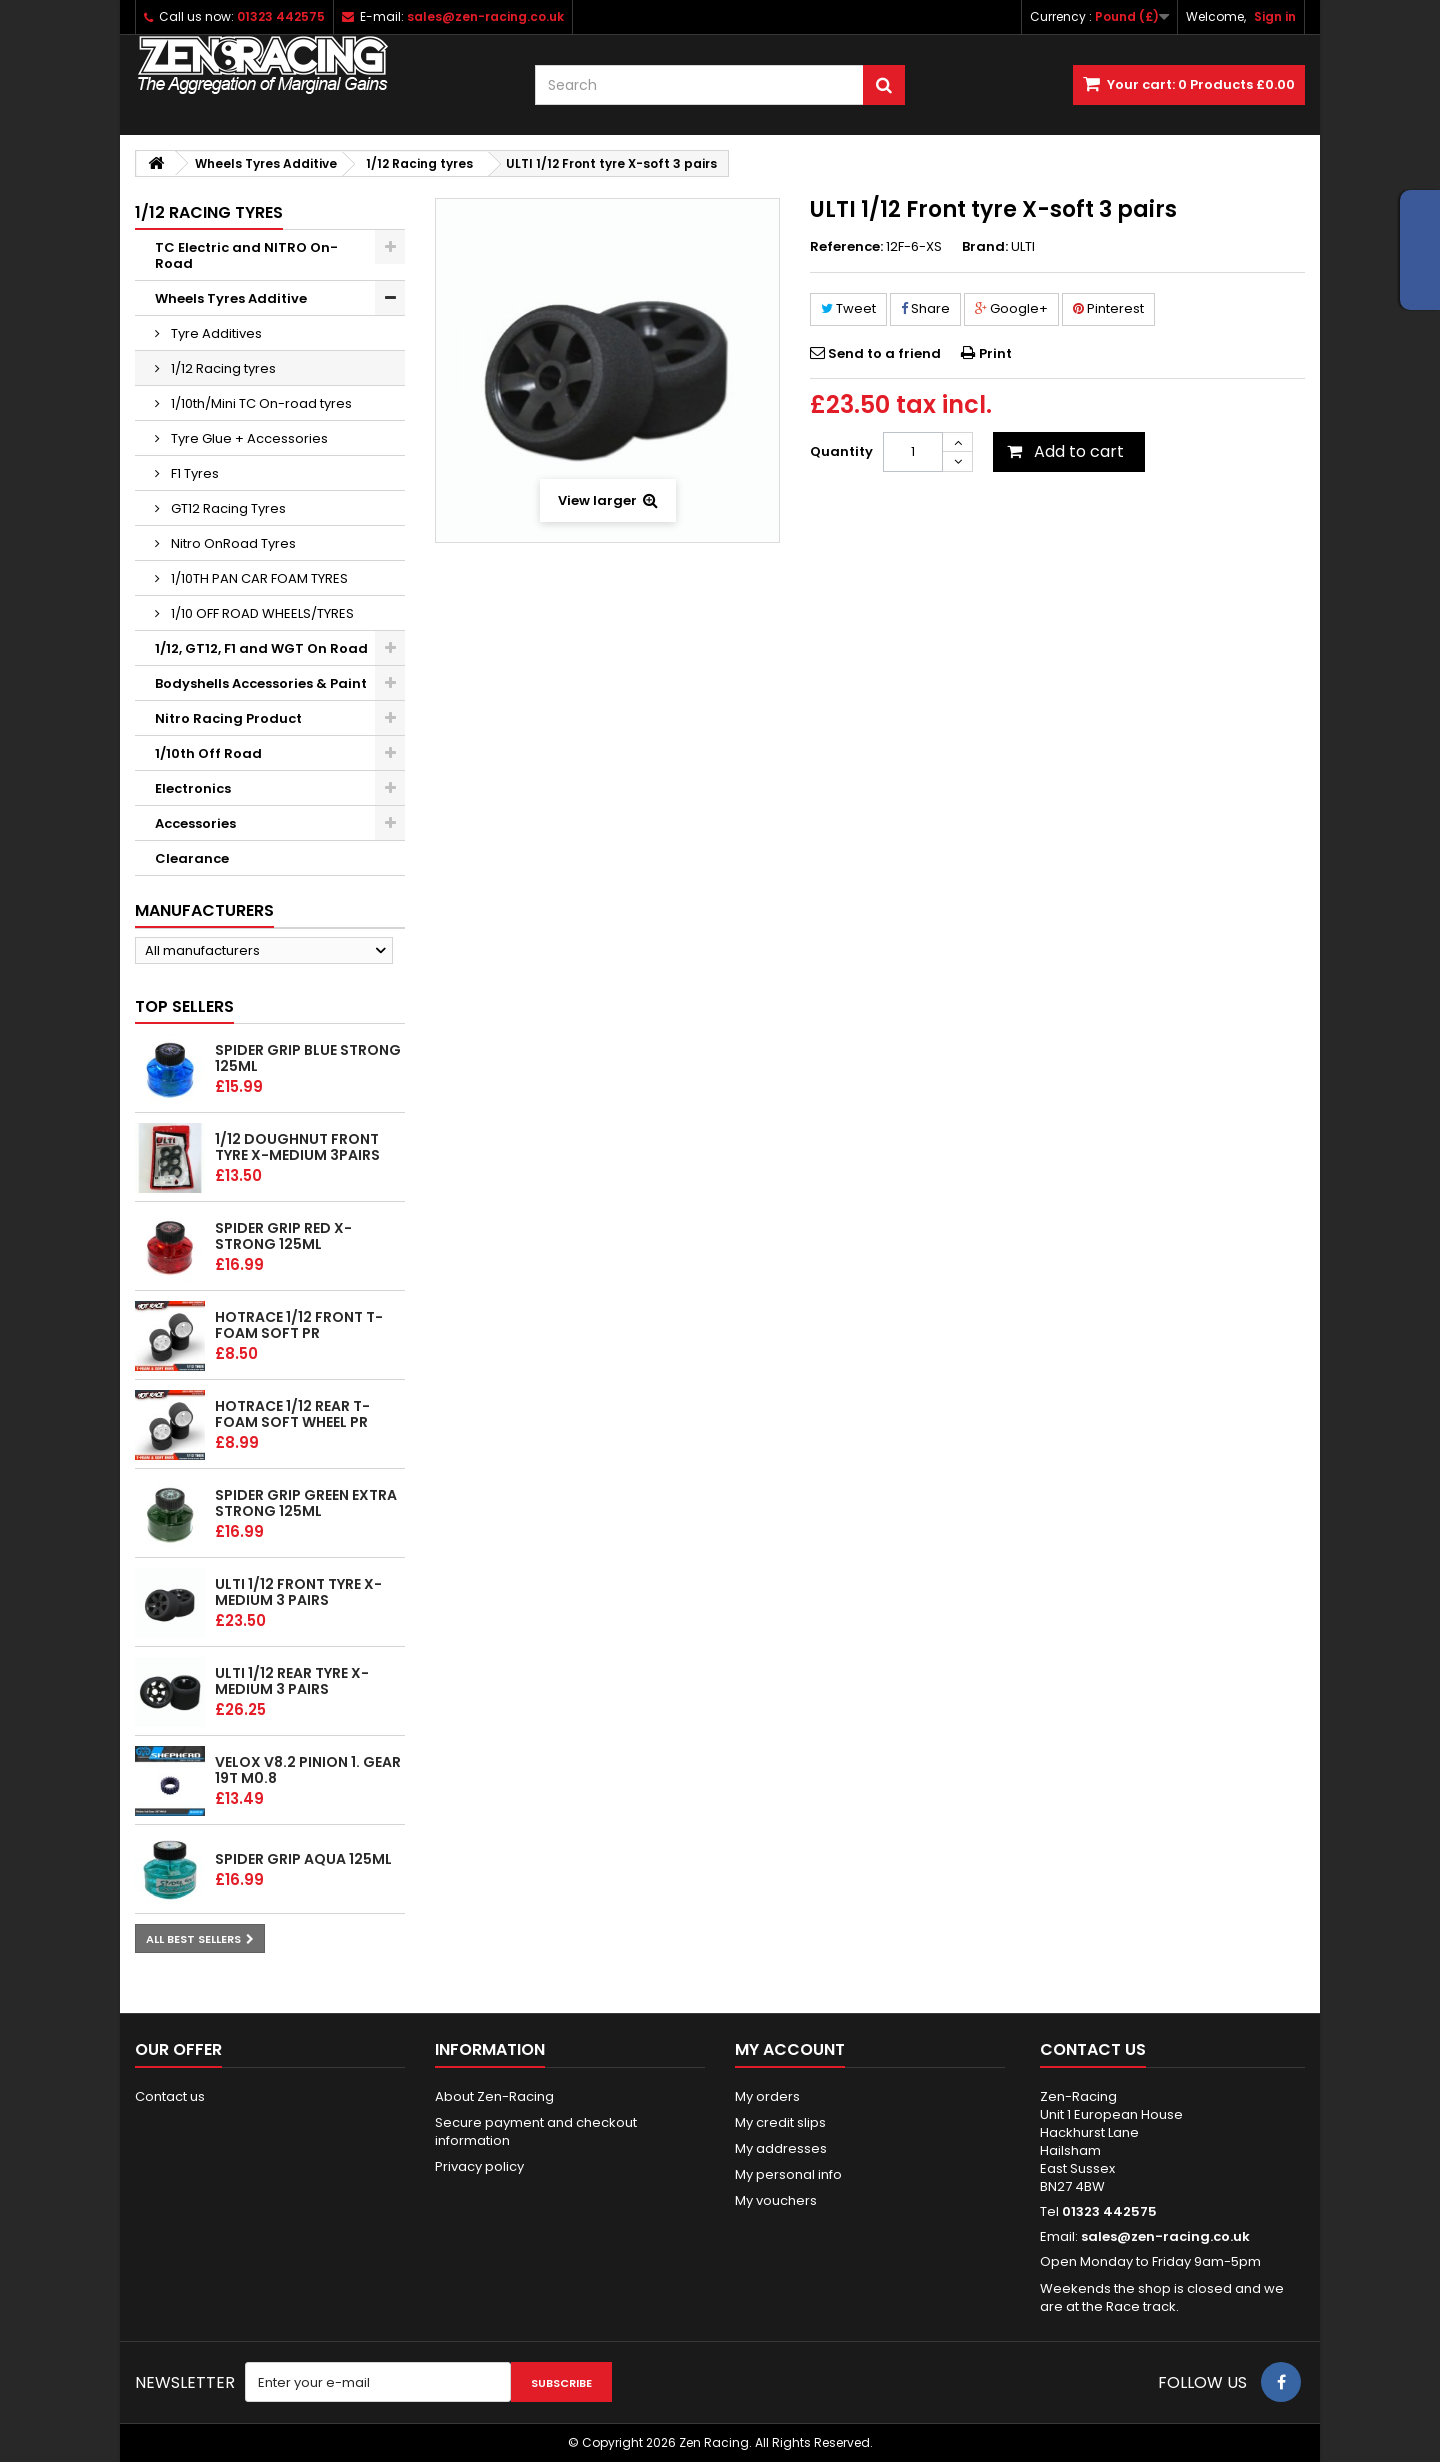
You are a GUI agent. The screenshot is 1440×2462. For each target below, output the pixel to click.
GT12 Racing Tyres (227, 508)
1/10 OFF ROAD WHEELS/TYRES (261, 613)
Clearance (192, 858)
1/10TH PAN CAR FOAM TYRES (258, 578)
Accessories (195, 823)
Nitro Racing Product (228, 718)
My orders (767, 2096)
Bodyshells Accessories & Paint (261, 683)
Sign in (1275, 16)
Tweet (848, 308)
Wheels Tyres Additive (231, 298)
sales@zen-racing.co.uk (1165, 2236)
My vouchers (776, 2200)
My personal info (788, 2174)
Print (995, 353)
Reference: (846, 247)
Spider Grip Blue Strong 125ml (308, 1058)
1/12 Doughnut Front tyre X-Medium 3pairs (297, 1147)
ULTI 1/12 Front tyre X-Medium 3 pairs (298, 1592)
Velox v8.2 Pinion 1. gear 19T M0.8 (308, 1770)
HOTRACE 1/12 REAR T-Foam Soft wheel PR (292, 1414)
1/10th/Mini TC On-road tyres (260, 403)
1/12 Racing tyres (222, 368)
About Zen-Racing (494, 2096)
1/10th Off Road (208, 753)
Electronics (193, 788)
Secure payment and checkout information (536, 2131)
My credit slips (780, 2122)
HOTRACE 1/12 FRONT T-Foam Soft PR (299, 1325)
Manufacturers (204, 910)
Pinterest (1108, 308)
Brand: (985, 247)
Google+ (1011, 308)
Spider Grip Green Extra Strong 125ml (306, 1503)
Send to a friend (884, 353)
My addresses (781, 2148)
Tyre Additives (215, 333)
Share (925, 308)
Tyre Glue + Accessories (248, 438)
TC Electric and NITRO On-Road (246, 255)
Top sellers (184, 1006)
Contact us (170, 2096)
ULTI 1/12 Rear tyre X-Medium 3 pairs (292, 1681)
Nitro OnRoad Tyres (232, 543)
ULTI (1023, 246)
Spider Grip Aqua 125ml (303, 1859)
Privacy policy (479, 2166)
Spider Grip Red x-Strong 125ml (283, 1236)
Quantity (841, 451)
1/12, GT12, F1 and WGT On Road (261, 648)
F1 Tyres (193, 473)
